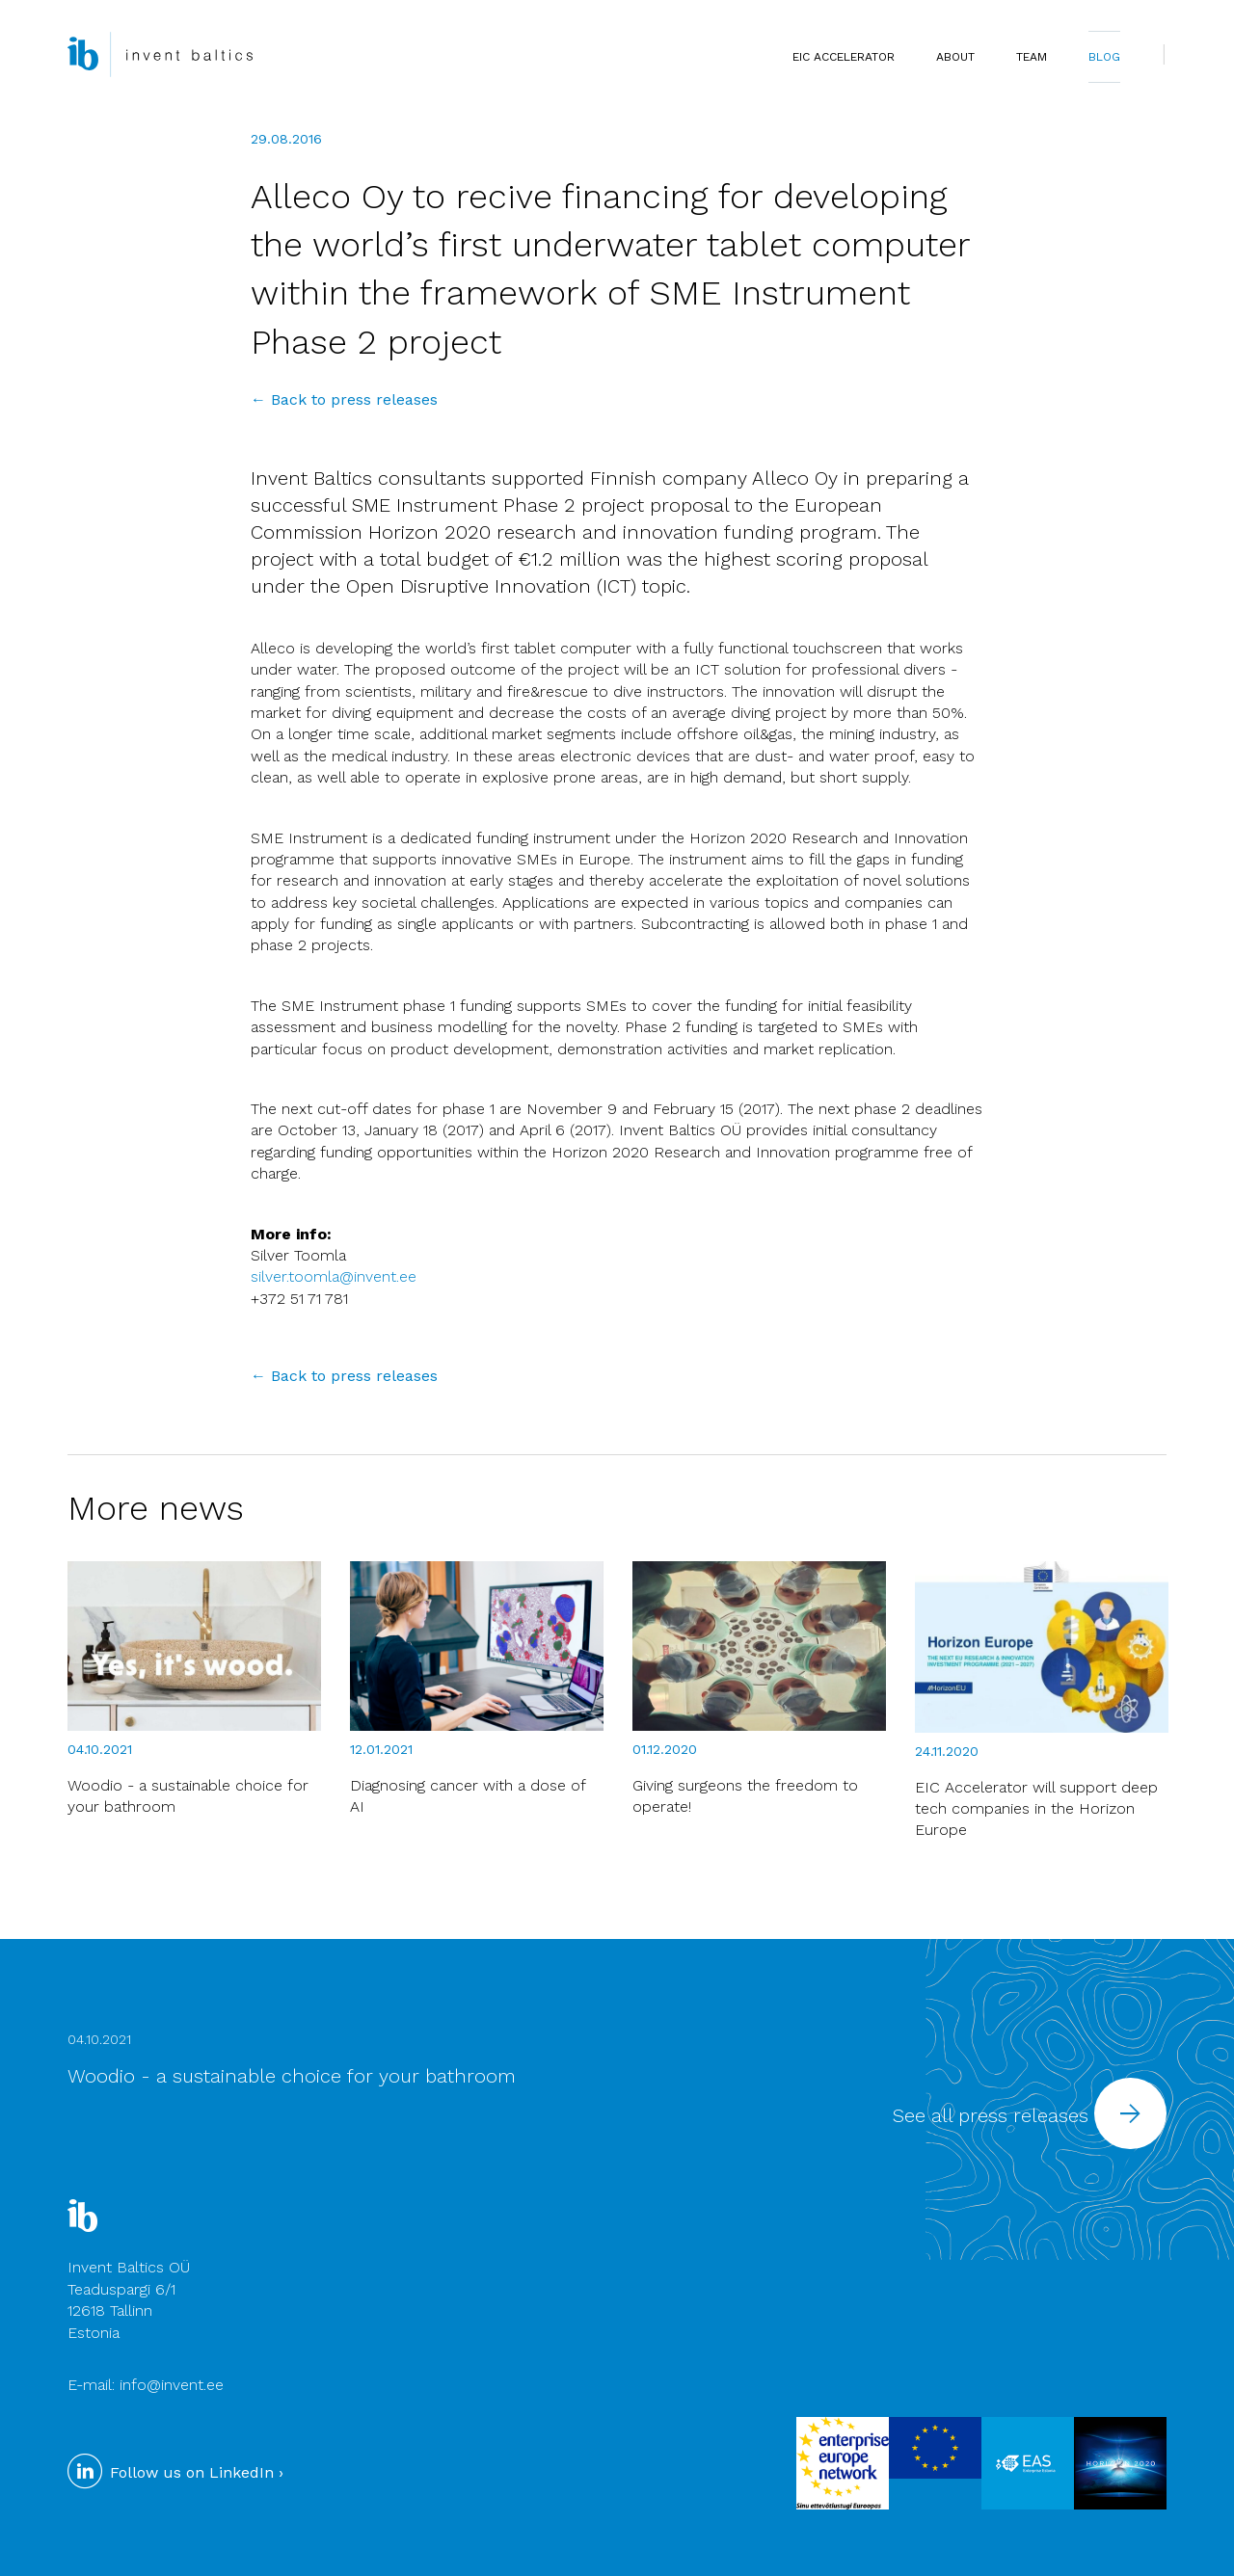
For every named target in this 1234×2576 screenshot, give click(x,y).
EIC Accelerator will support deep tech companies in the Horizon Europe (1036, 1809)
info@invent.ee (172, 2385)
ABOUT (955, 57)
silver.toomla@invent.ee (333, 1276)
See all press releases (1030, 2115)
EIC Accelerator (843, 57)
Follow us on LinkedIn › (175, 2472)
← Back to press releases (344, 399)
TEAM (1031, 57)
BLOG (1104, 57)
